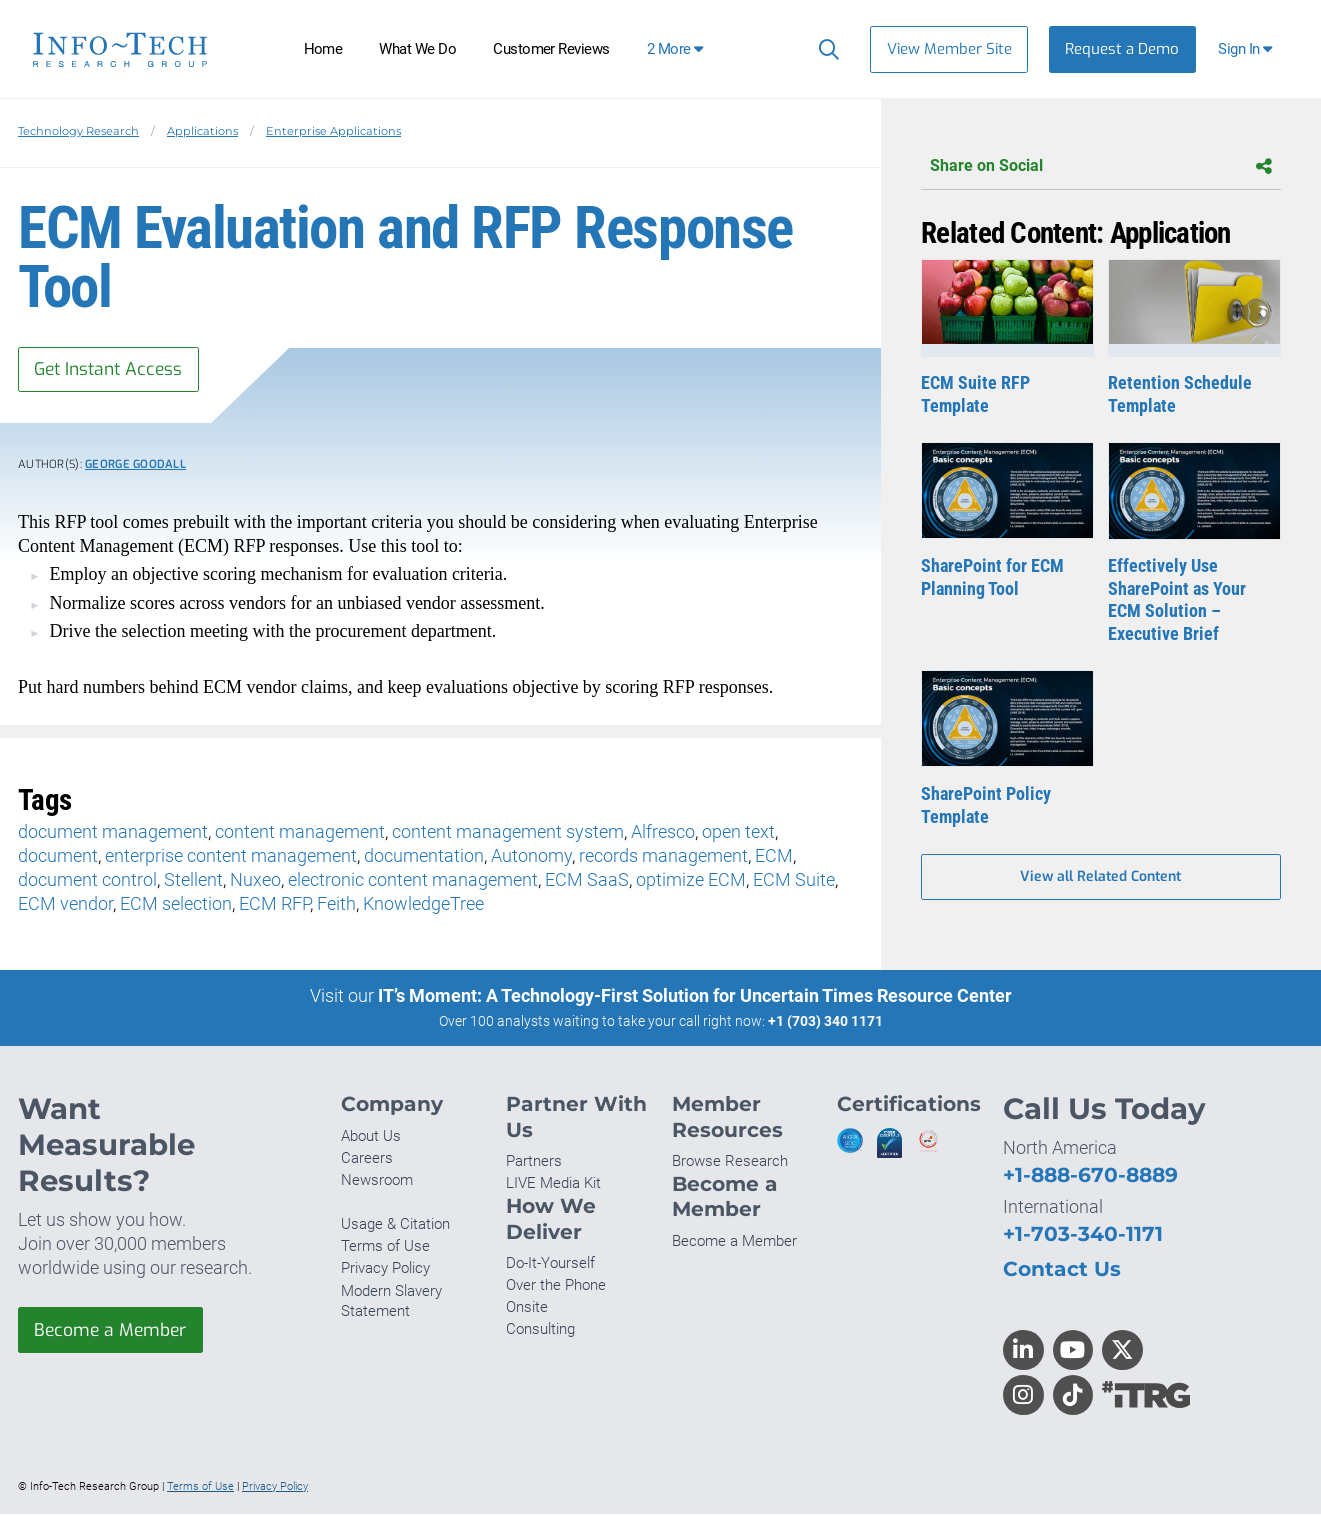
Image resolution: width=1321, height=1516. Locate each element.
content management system (508, 833)
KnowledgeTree (423, 905)
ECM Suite (794, 881)
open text (738, 833)
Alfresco (663, 833)
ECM (774, 857)
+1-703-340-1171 (1083, 1235)
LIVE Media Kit (553, 1185)
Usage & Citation (395, 1226)
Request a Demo (1122, 49)
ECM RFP (274, 905)
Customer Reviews (551, 49)
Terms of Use (385, 1248)
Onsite (527, 1309)
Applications (202, 131)
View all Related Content (1100, 878)
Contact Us (1062, 1270)
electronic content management (413, 881)
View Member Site (949, 49)
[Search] (824, 49)
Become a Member (113, 1332)
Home (323, 49)
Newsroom (377, 1182)
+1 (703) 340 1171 (825, 1022)
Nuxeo (255, 881)
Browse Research (730, 1163)
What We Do (417, 49)
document (58, 857)
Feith (336, 905)
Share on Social (1100, 166)
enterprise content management (231, 857)
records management (663, 857)
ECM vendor (65, 905)
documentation (424, 857)
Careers (367, 1159)
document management (113, 833)
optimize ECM (691, 881)
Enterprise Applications (333, 131)
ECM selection (176, 905)
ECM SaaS (587, 881)
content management (300, 833)
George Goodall (135, 466)
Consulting (540, 1331)
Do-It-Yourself (550, 1264)
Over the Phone (556, 1287)
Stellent (193, 881)
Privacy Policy (385, 1270)
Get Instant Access (113, 370)
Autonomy (531, 857)
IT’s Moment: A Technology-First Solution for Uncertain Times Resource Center (695, 996)
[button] (1247, 49)
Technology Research (78, 131)
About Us (371, 1137)
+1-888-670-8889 (1090, 1176)
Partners (534, 1163)
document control (87, 881)
